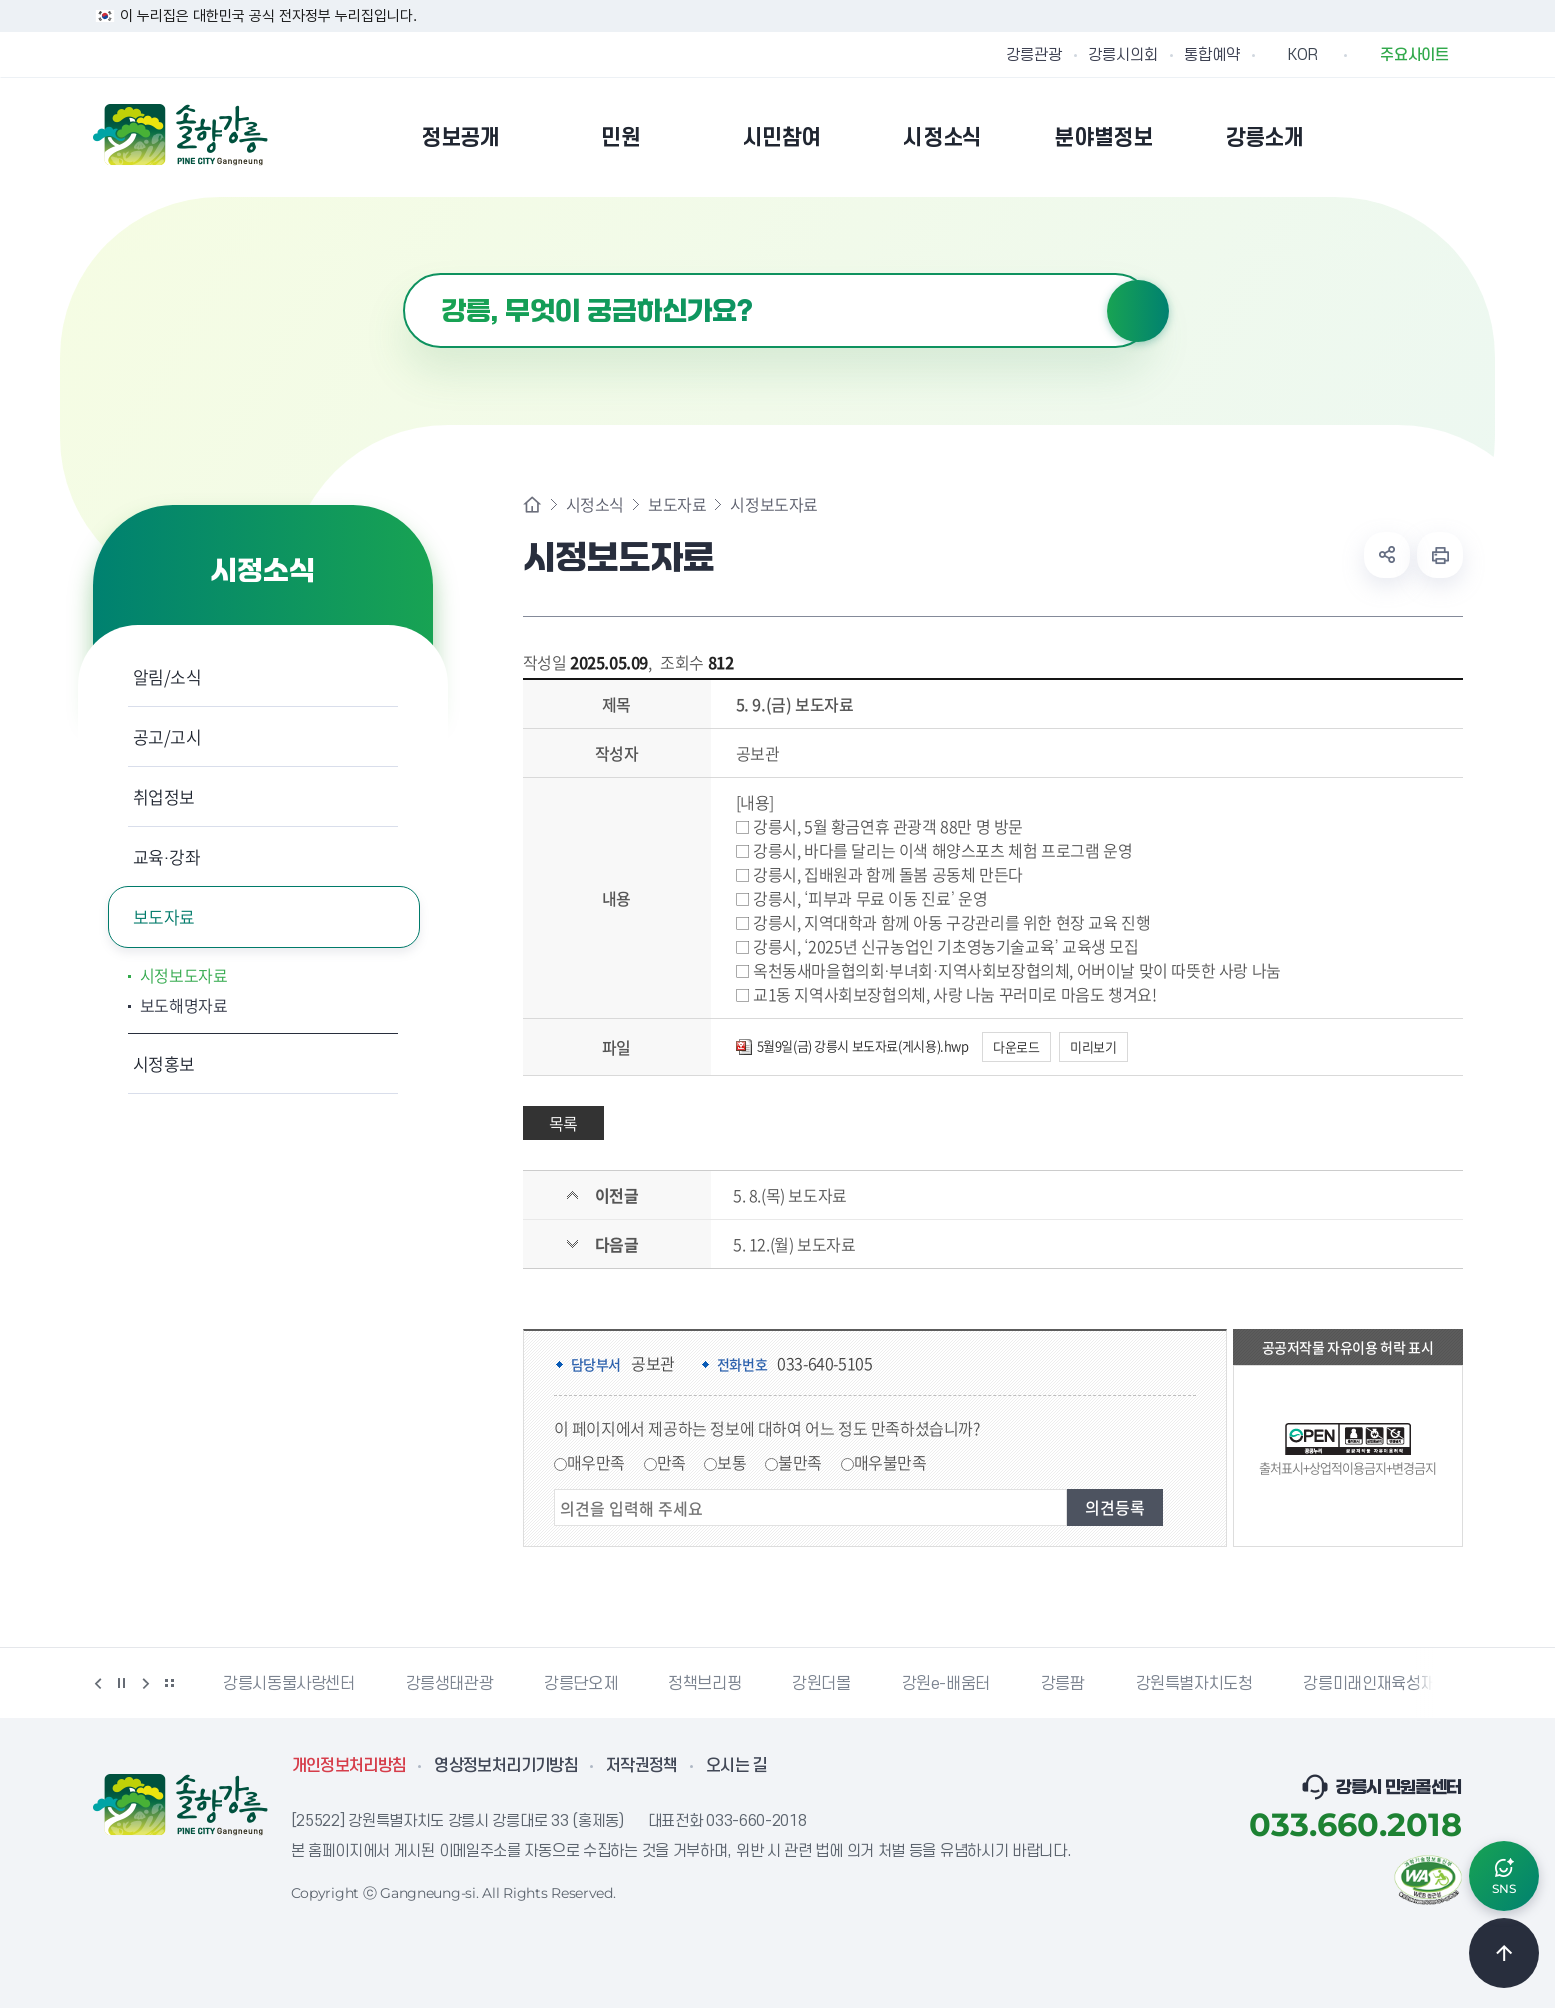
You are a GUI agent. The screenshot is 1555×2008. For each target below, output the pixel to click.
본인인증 (1399, 137)
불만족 (800, 1462)
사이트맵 (1450, 137)
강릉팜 (1063, 1684)
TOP (1504, 1953)
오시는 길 (737, 1766)
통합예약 (1212, 55)
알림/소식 (167, 676)
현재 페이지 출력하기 (1440, 555)
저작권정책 (642, 1766)
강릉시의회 (1123, 55)
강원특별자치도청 (1194, 1684)
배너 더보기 (170, 1683)
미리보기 (1093, 1046)
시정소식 (595, 504)
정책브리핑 (704, 1684)
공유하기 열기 (1387, 555)
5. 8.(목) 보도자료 (790, 1195)
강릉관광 (1034, 55)
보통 (731, 1462)
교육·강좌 (167, 856)
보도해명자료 (184, 1005)
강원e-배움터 (946, 1684)
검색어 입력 (403, 273)
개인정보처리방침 (349, 1766)
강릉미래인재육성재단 (1376, 1684)
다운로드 (1016, 1046)
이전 (98, 1683)
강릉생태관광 (450, 1684)
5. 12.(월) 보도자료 (794, 1244)
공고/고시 (167, 736)
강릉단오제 (580, 1684)
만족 (671, 1462)
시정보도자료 (184, 975)
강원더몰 (821, 1684)
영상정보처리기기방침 (506, 1766)
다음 (146, 1683)
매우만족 (596, 1462)
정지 (122, 1683)
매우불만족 (890, 1462)
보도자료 (164, 916)
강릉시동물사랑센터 (288, 1684)
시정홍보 (164, 1063)
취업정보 (164, 796)
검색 (1138, 311)
